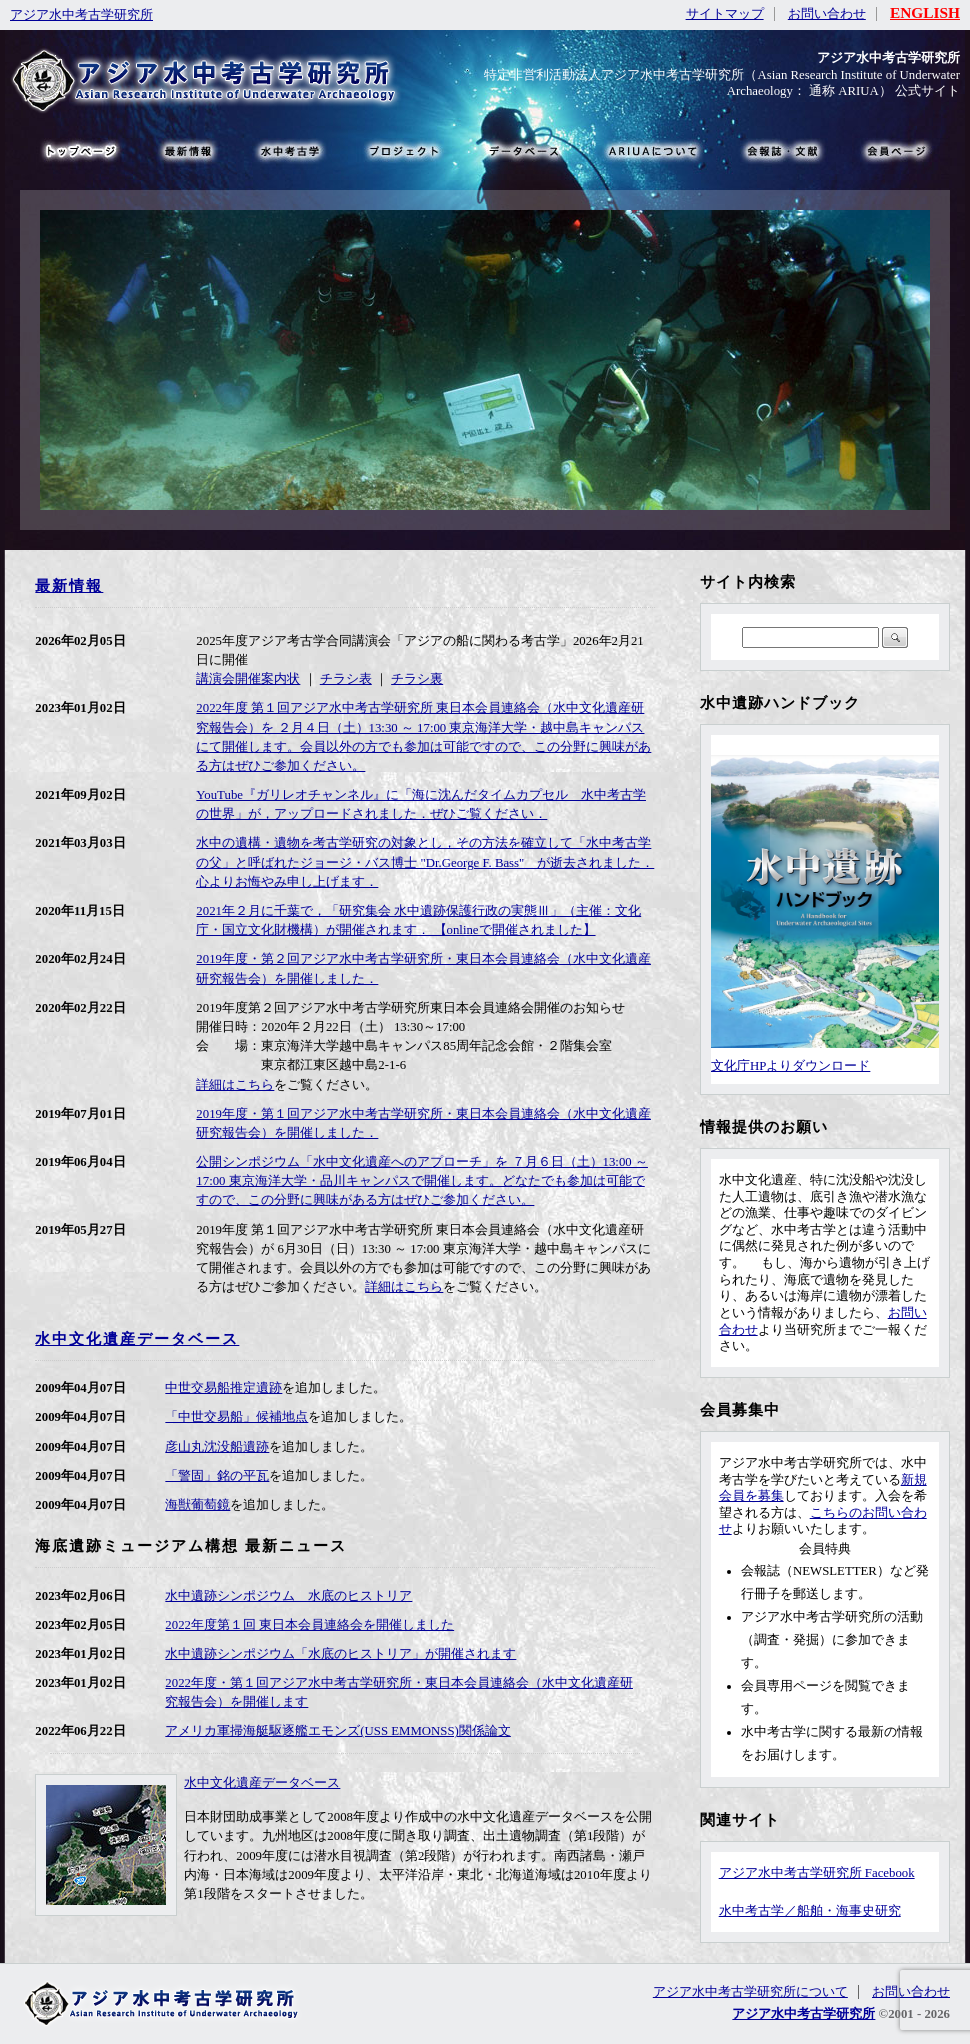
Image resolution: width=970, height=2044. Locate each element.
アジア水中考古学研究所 (81, 15)
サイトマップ (725, 14)
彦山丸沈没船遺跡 (217, 1447)
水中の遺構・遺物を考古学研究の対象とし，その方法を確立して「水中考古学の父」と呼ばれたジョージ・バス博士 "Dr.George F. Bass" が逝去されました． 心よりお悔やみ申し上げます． (425, 862)
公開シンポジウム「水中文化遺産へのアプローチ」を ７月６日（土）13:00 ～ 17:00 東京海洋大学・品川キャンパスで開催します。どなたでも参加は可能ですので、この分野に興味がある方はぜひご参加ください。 (422, 1181)
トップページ (80, 150)
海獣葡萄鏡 (197, 1505)
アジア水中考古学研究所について (750, 1992)
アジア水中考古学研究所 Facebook (817, 1873)
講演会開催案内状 (248, 679)
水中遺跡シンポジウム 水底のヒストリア (288, 1596)
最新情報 (69, 585)
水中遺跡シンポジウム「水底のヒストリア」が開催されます (340, 1654)
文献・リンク (780, 150)
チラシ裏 (417, 679)
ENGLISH (925, 12)
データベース (522, 150)
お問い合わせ (827, 14)
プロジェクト (402, 150)
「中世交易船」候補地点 (236, 1417)
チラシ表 (346, 679)
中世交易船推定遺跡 (223, 1388)
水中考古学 (291, 150)
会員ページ (895, 150)
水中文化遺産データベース (137, 1338)
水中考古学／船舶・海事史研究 (810, 1911)
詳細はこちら (235, 1085)
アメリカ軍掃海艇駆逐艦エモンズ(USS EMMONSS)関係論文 (338, 1731)
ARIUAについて (652, 150)
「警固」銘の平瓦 (217, 1476)
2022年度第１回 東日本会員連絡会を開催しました (309, 1625)
